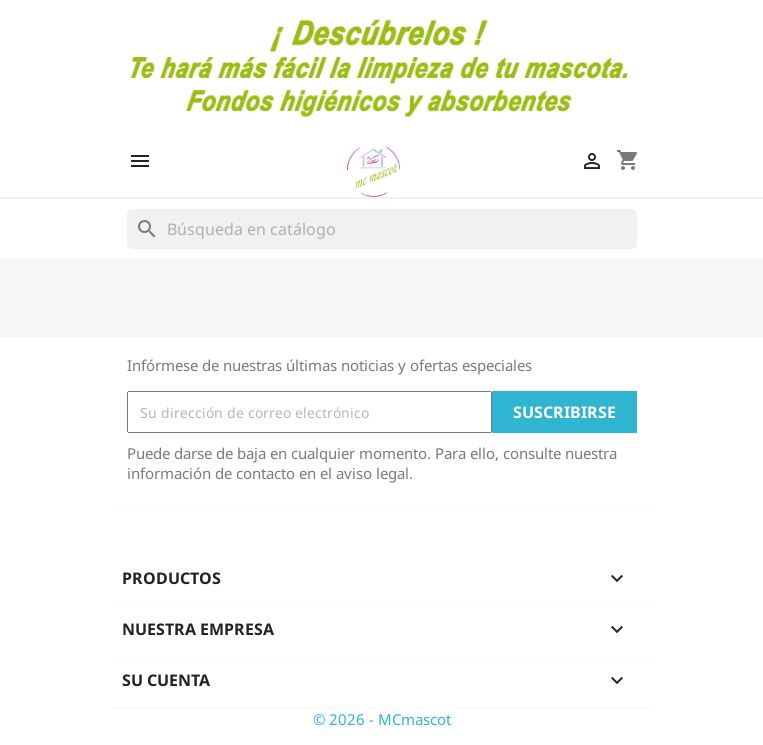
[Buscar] (382, 229)
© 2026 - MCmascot (382, 719)
